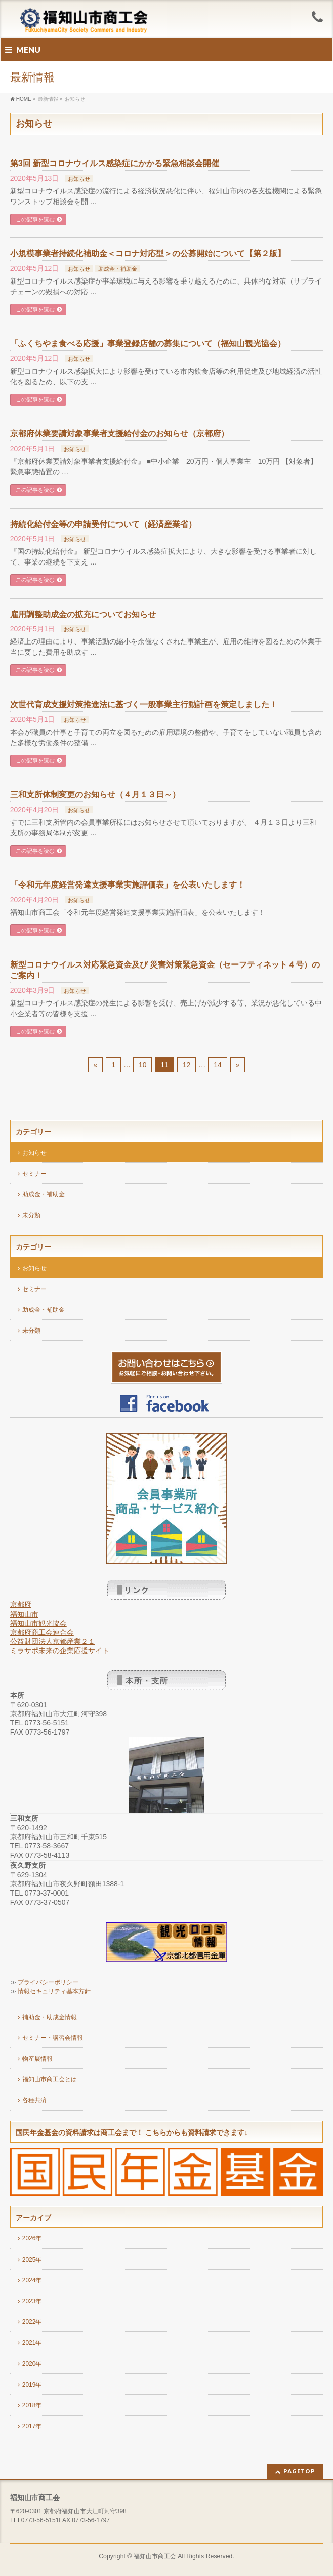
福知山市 (24, 1614)
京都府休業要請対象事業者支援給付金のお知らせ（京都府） (119, 433)
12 (187, 1065)
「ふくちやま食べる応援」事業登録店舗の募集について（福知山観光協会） (147, 343)
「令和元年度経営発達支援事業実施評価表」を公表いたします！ (127, 884)
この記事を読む (35, 219)
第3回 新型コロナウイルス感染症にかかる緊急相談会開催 (114, 163)
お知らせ (79, 179)
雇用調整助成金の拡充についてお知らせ (83, 614)
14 (218, 1065)
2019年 (32, 2384)
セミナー (34, 1173)
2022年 (32, 2321)
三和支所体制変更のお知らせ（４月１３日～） (95, 794)
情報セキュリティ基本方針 (54, 1991)
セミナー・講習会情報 (52, 2037)
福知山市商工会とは (49, 2079)
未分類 (31, 1215)
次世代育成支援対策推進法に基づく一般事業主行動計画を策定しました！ (143, 704)
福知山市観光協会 (38, 1623)
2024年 (32, 2280)
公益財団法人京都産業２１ (52, 1641)
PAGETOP (299, 2471)
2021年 (32, 2342)
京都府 (20, 1604)
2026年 (32, 2238)
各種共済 (34, 2100)
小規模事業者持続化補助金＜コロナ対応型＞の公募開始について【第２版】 (147, 253)
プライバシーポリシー (48, 1982)
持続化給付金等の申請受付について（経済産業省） (103, 524)
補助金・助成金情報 (49, 2017)
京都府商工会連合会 (42, 1632)
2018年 (32, 2405)
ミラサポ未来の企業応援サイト (59, 1650)
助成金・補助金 (117, 269)
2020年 (32, 2363)
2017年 (32, 2426)
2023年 (32, 2301)
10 (143, 1065)
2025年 (32, 2259)
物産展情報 (37, 2058)
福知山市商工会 (155, 2556)
